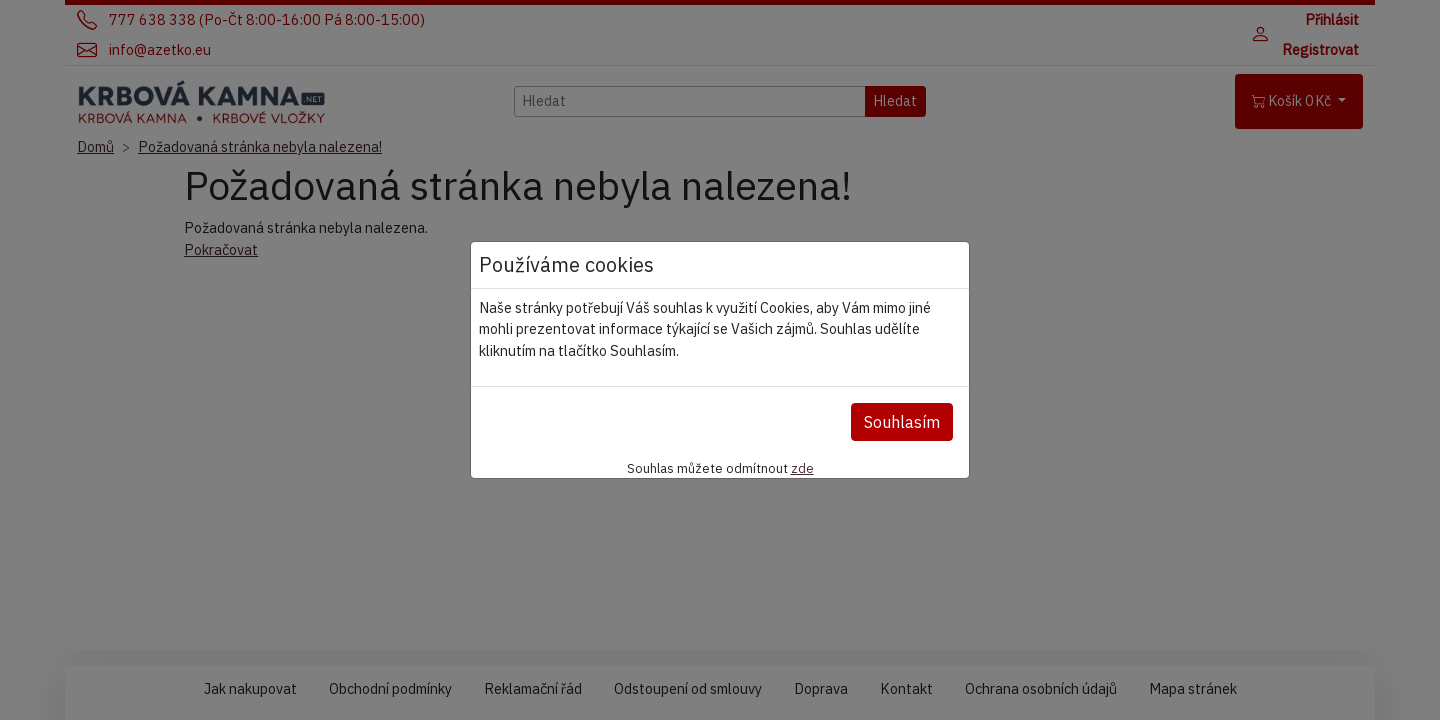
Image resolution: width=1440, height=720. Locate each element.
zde (802, 468)
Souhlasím (902, 422)
